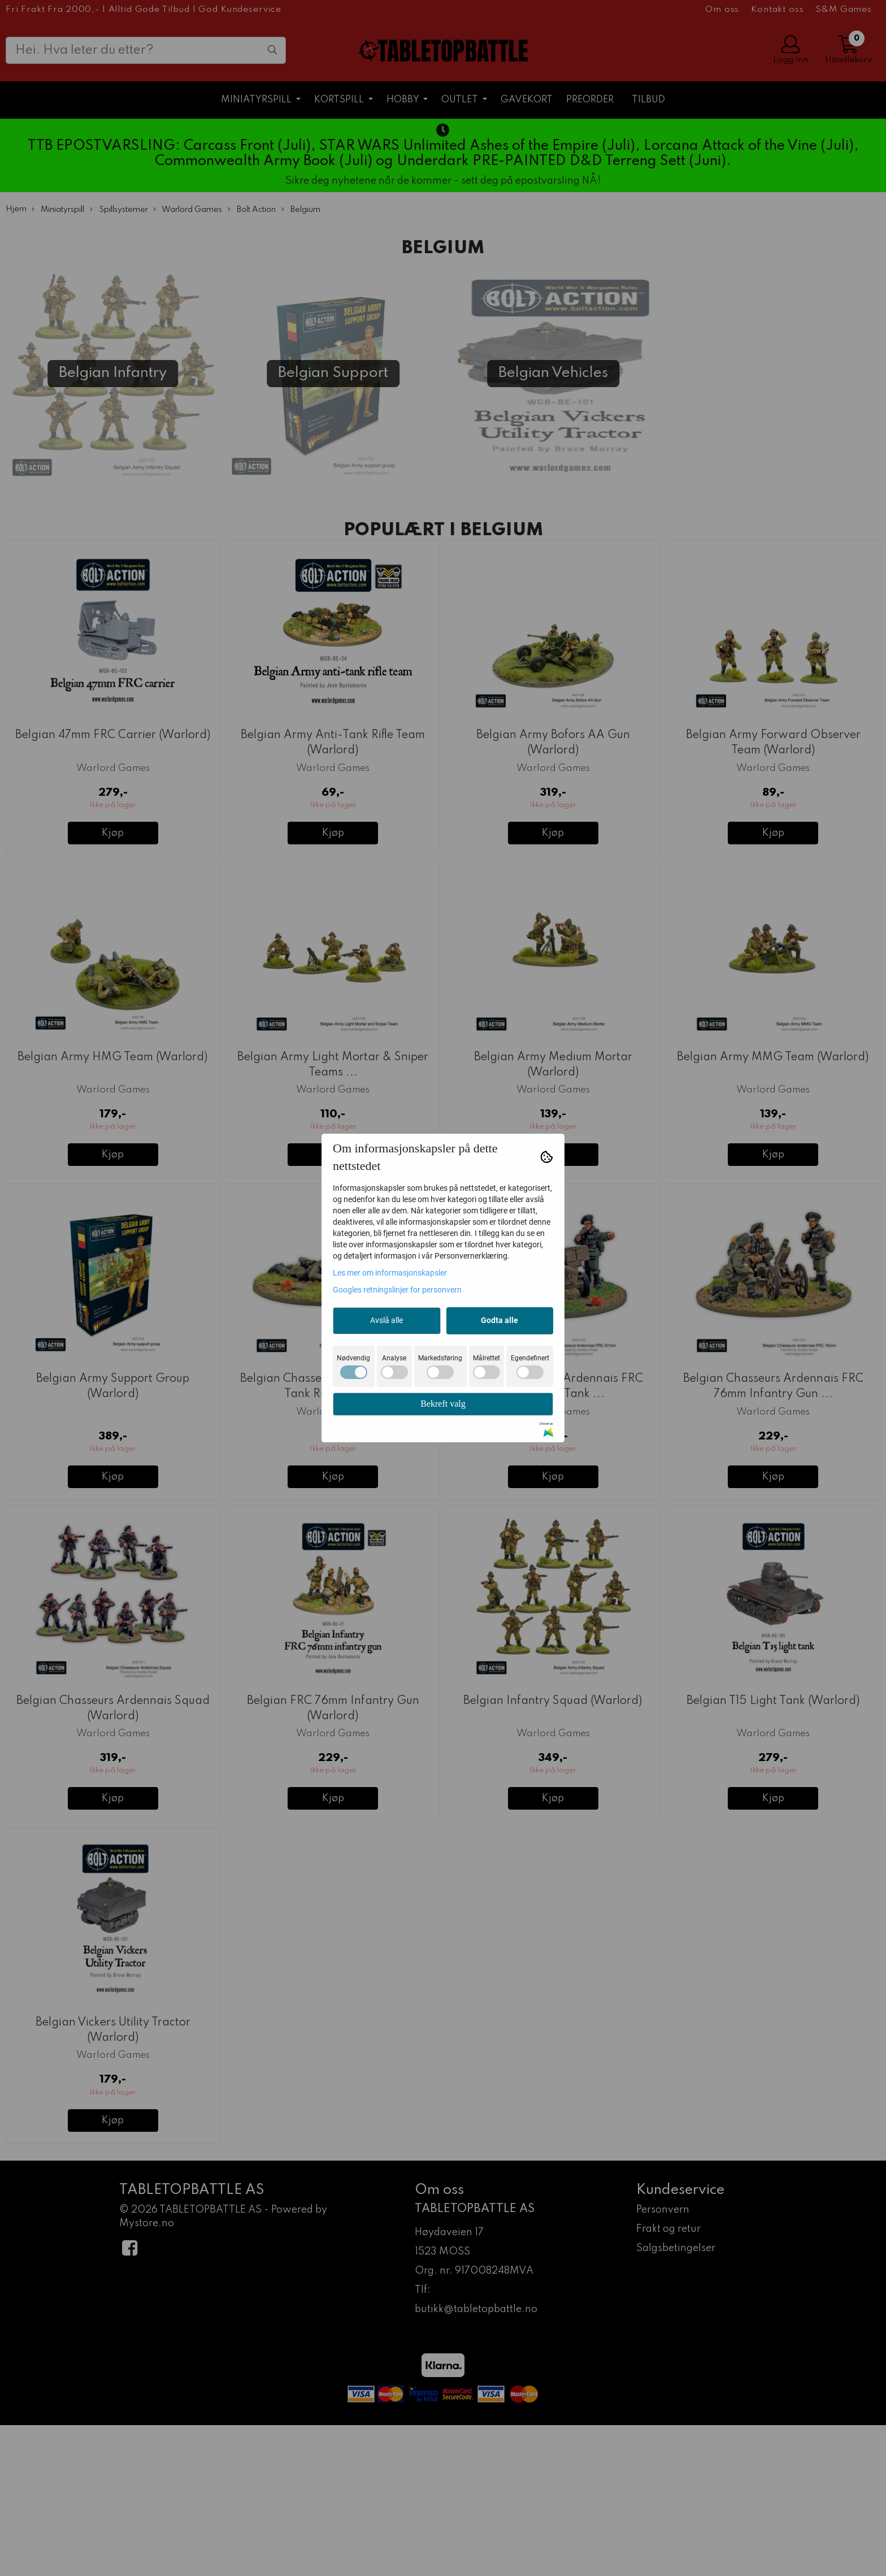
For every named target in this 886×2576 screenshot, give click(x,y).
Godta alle (499, 1320)
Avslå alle (386, 1320)
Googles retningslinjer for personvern (397, 1289)
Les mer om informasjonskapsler (390, 1272)
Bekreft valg (443, 1403)
